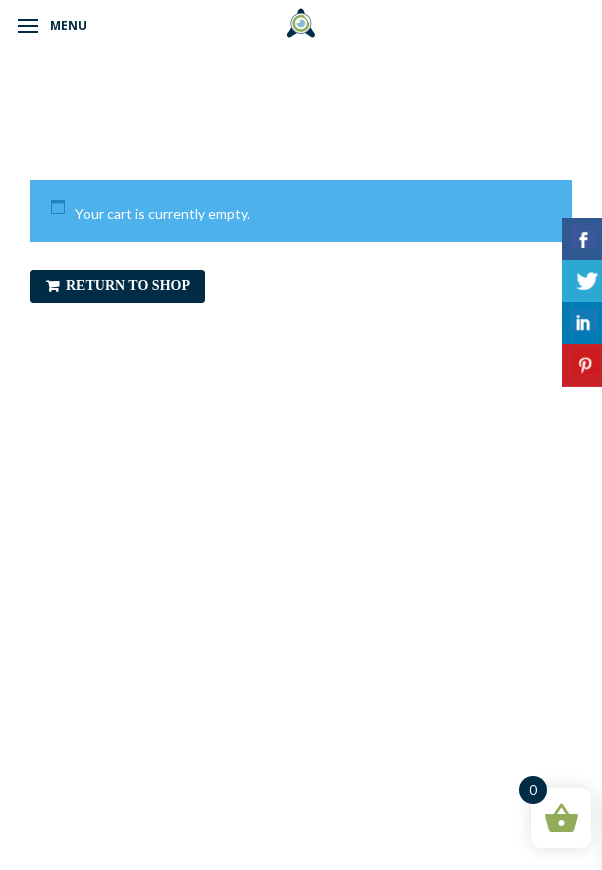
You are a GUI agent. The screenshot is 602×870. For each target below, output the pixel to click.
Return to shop (128, 285)
